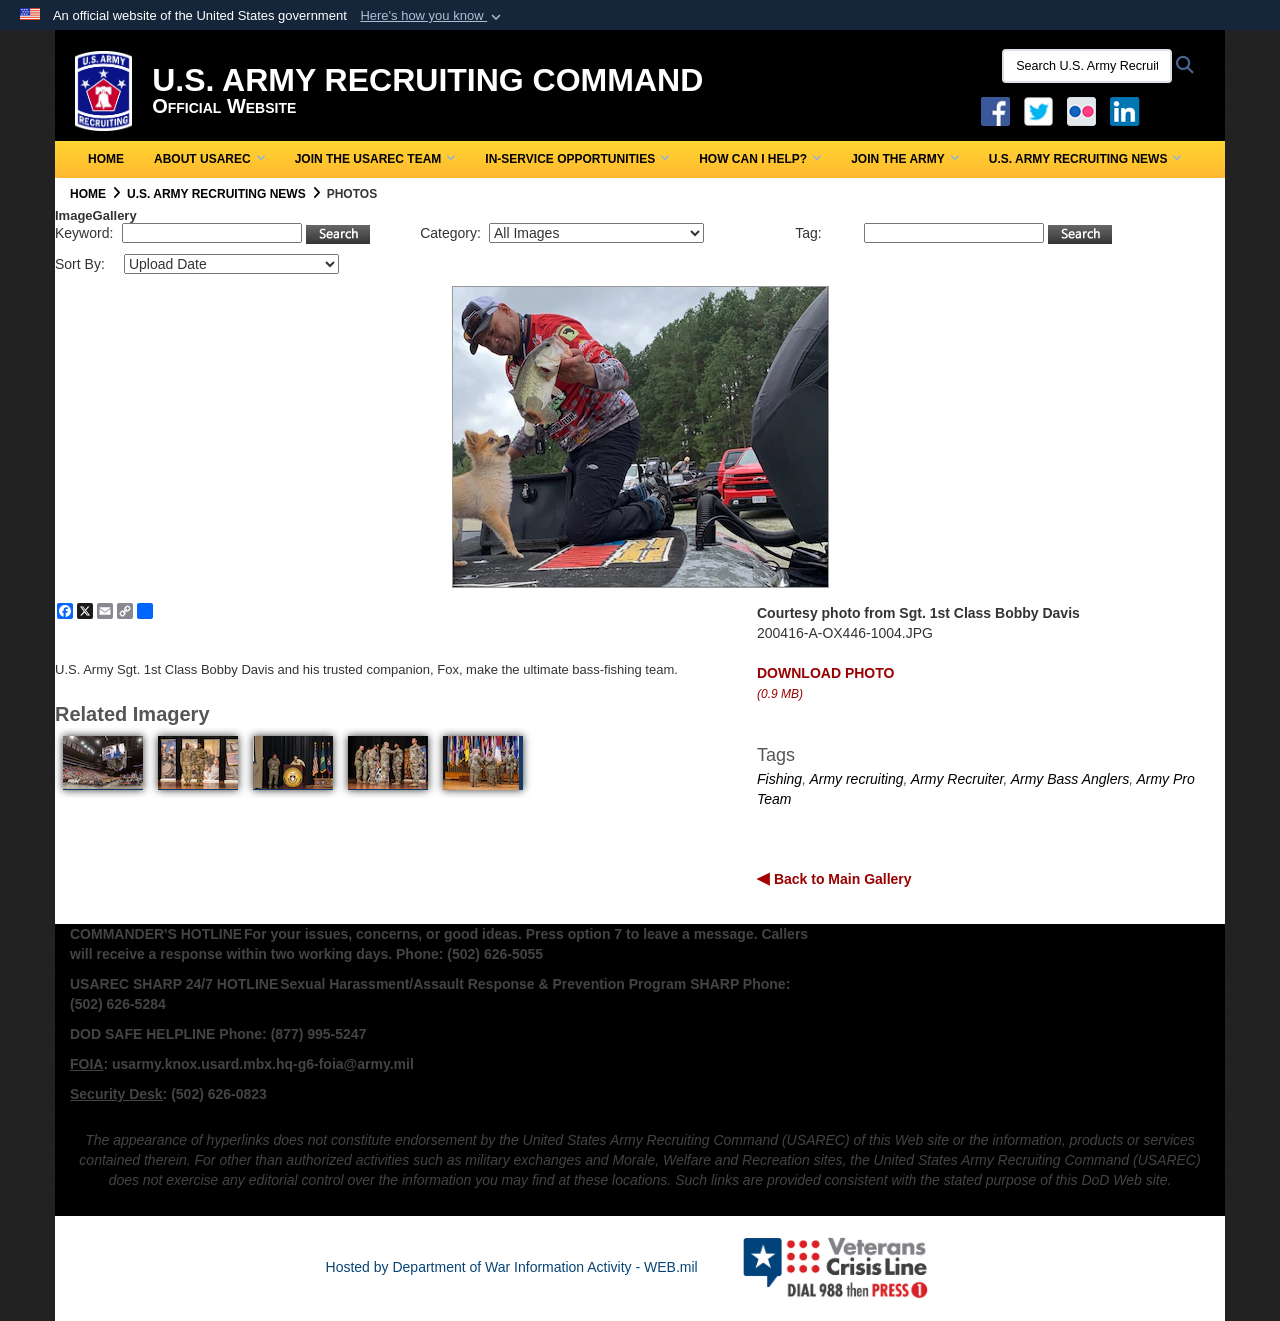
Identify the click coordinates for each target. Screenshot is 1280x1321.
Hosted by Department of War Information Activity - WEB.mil (512, 1267)
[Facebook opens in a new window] (995, 110)
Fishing (779, 779)
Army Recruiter (957, 779)
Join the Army (905, 159)
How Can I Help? (760, 159)
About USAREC (209, 159)
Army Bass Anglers (1070, 779)
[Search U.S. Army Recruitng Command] (1087, 66)
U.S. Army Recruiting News (1085, 159)
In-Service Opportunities (577, 159)
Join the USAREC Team (375, 159)
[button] (432, 16)
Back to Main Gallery (841, 879)
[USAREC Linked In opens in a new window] (1128, 110)
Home (106, 159)
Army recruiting (856, 779)
